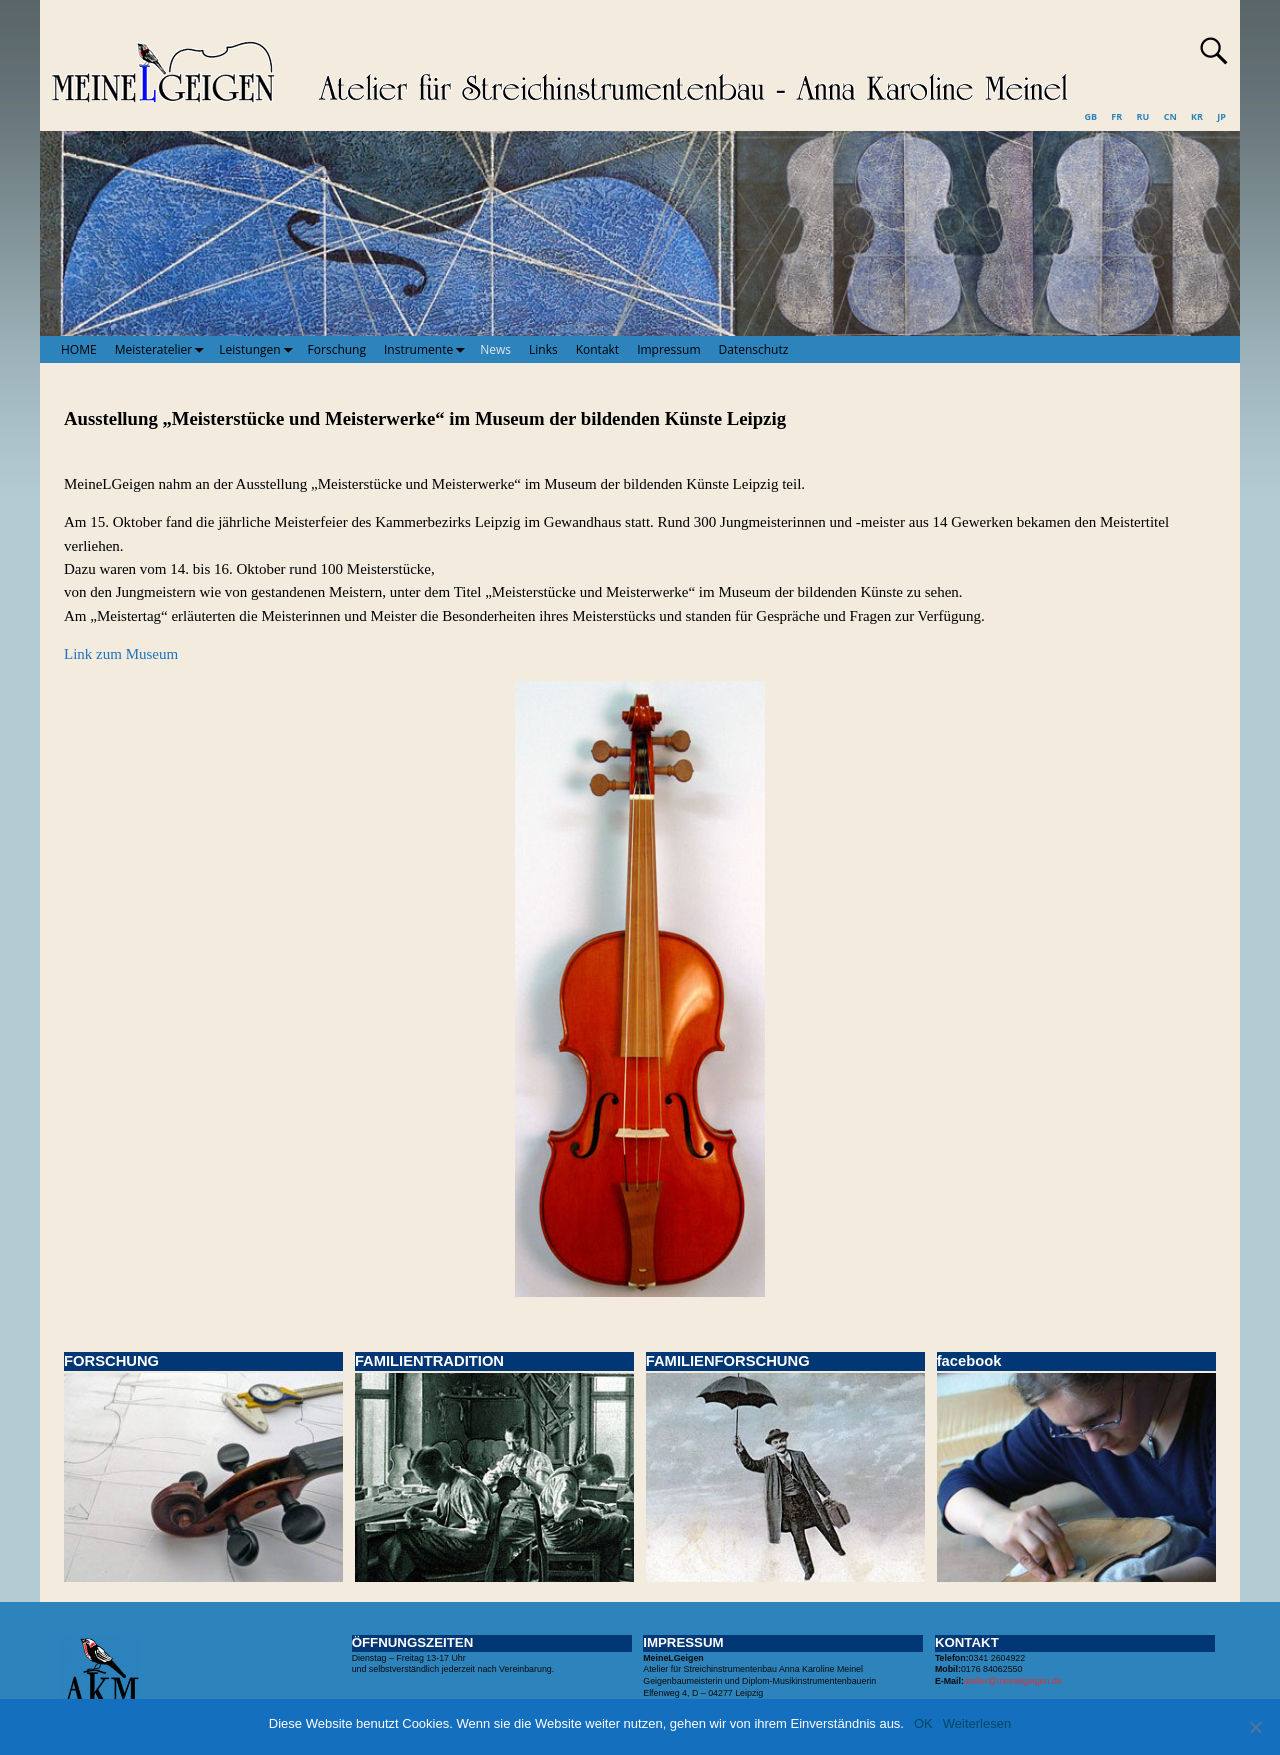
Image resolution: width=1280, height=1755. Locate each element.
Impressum (668, 349)
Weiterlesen (977, 1723)
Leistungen (258, 349)
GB (1090, 116)
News (495, 349)
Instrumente (427, 349)
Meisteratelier (163, 349)
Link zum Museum (121, 654)
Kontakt (597, 349)
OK (923, 1723)
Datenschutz (754, 349)
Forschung (337, 349)
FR (1116, 116)
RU (1143, 116)
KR (1197, 116)
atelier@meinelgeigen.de (1013, 1681)
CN (1170, 116)
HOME (79, 349)
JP (1221, 116)
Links (543, 349)
